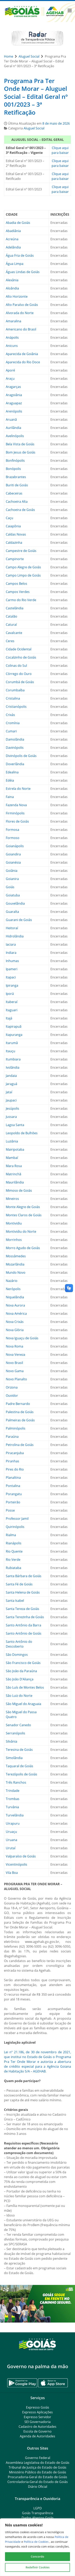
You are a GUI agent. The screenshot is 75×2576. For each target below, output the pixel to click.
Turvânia (12, 1807)
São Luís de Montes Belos (25, 1687)
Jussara (11, 1116)
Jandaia (11, 1075)
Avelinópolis (15, 436)
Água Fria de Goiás (20, 255)
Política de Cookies (36, 2542)
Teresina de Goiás (19, 1749)
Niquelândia (15, 1297)
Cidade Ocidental (18, 649)
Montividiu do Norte (21, 1231)
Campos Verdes (18, 592)
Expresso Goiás (37, 2407)
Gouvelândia (15, 903)
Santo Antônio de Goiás (23, 1633)
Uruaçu (11, 1831)
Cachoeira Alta (17, 501)
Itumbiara (13, 1059)
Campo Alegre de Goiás (23, 567)
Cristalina (13, 698)
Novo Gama (15, 1371)
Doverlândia (15, 764)
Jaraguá (11, 1084)
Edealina (12, 772)
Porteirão (13, 1502)
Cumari (11, 731)
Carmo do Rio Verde (21, 600)
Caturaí (11, 624)
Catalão (11, 616)
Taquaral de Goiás (19, 1766)
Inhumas (12, 961)
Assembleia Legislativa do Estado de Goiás (37, 2462)
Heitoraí (12, 928)
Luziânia (12, 1141)
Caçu (9, 518)
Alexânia (12, 280)
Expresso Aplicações (37, 2412)
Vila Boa (12, 1872)
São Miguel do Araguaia (23, 1704)
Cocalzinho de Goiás (21, 657)
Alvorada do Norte (20, 313)
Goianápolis (15, 846)
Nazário (11, 1280)
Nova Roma (14, 1346)
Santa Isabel (15, 1600)
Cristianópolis (16, 706)
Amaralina (13, 321)
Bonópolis (13, 469)
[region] (37, 2547)
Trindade (12, 1790)
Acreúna (12, 239)
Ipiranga (12, 985)
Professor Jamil (17, 1518)
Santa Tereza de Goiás (22, 1609)
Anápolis (12, 337)
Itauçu (10, 1051)
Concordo (37, 2556)
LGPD (37, 2508)
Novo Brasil (14, 1363)
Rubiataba (13, 1568)
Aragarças (13, 386)
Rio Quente (14, 1551)
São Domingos (17, 1654)
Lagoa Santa (15, 1125)
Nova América (16, 1313)
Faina (10, 797)
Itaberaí (11, 1002)
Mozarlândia (15, 1264)
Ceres (10, 641)
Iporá (10, 993)
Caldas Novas (16, 534)
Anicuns (12, 345)
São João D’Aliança (19, 1679)
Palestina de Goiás (20, 1412)
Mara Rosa (14, 1166)
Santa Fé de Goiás (19, 1584)
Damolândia (15, 739)
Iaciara (11, 944)
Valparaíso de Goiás (21, 1856)
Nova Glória (15, 1330)
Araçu (10, 378)
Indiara (11, 952)
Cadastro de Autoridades (37, 2426)
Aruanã (11, 419)
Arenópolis (14, 411)
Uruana (11, 1840)
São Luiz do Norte (19, 1695)
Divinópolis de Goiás (21, 756)
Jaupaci (11, 1100)
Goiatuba (13, 895)
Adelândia (13, 247)
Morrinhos (14, 1239)
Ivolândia (12, 1067)
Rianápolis (13, 1543)
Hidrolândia (15, 936)
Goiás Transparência (37, 2513)
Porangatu (14, 1494)
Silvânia (11, 1741)
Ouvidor (12, 1395)
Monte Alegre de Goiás (23, 1207)
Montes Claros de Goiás (24, 1215)
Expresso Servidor (37, 2417)
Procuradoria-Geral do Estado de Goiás (37, 2477)
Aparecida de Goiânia (22, 354)
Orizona (12, 1387)
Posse (10, 1510)
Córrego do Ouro (19, 674)
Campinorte (15, 559)
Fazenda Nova (16, 805)
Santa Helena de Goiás (23, 1592)
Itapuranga (14, 1034)
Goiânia (11, 870)
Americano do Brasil (21, 329)
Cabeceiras (14, 493)
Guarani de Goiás (19, 920)
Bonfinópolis (15, 460)
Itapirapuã (13, 1026)
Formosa (12, 829)
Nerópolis (13, 1289)
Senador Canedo (18, 1725)
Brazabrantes (16, 477)
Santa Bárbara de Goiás (23, 1576)
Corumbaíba (15, 690)
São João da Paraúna (21, 1671)
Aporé (10, 370)
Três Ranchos (16, 1782)
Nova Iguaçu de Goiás (22, 1338)
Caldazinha (14, 542)
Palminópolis (15, 1428)
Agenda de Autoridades (37, 2436)
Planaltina (13, 1477)
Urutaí (10, 1848)
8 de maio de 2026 (56, 123)
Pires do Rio (15, 1469)
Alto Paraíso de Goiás (22, 304)
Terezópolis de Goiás (21, 1774)
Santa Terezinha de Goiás (25, 1617)
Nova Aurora (15, 1305)
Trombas (12, 1799)
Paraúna (12, 1436)
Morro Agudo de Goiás (23, 1248)
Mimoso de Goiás (19, 1190)
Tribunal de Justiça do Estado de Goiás (37, 2467)
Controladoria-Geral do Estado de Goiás (37, 2482)
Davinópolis (15, 747)
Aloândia (12, 288)
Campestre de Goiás (21, 551)
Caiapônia (13, 526)
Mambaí (12, 1157)
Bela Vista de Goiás (20, 444)
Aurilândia (13, 427)
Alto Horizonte (17, 296)
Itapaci (11, 977)
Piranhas (12, 1461)
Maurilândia (15, 1182)
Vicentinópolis (16, 1864)
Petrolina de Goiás (20, 1445)
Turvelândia (15, 1815)
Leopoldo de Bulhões (22, 1133)
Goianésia (13, 862)
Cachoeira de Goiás (20, 510)
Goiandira (13, 854)
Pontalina (13, 1486)
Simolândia (14, 1758)
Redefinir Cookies (38, 2567)
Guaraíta (12, 911)
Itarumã (12, 1043)
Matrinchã (13, 1174)
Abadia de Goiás (18, 222)
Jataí (9, 1092)
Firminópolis (15, 813)
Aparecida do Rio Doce (23, 362)
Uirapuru (13, 1823)
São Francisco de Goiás (23, 1663)
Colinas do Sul (16, 665)
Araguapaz (14, 403)
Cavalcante (14, 633)
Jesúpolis (12, 1108)
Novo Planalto (16, 1379)
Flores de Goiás (17, 821)
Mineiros (12, 1198)
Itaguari (11, 1010)
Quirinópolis (15, 1527)
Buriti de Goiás (17, 485)
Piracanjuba (15, 1453)
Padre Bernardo (18, 1404)
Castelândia (14, 608)
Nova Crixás (15, 1322)
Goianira (12, 879)
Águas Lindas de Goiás (23, 272)
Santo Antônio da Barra (23, 1625)
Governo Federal (37, 2458)
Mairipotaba (15, 1149)
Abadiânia (13, 231)
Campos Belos (16, 583)
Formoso (12, 838)
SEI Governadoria (37, 2422)
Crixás (10, 715)
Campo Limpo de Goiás (23, 575)
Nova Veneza (15, 1354)
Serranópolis (15, 1733)
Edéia (10, 780)
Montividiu (14, 1223)
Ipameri (11, 969)
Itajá (9, 1018)
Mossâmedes (16, 1256)
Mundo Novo (15, 1272)
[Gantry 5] (37, 2344)
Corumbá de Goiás (20, 682)
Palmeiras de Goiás (20, 1420)
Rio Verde (13, 1559)
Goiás (10, 887)
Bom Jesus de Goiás (20, 452)
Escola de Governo (37, 2431)
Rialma (11, 1535)
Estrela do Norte (18, 788)
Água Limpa (14, 263)
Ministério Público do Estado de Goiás (37, 2472)
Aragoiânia (14, 395)
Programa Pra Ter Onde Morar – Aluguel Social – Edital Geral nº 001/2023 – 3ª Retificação (36, 96)
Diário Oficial (37, 2486)
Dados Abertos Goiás (38, 2518)
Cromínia (13, 723)
